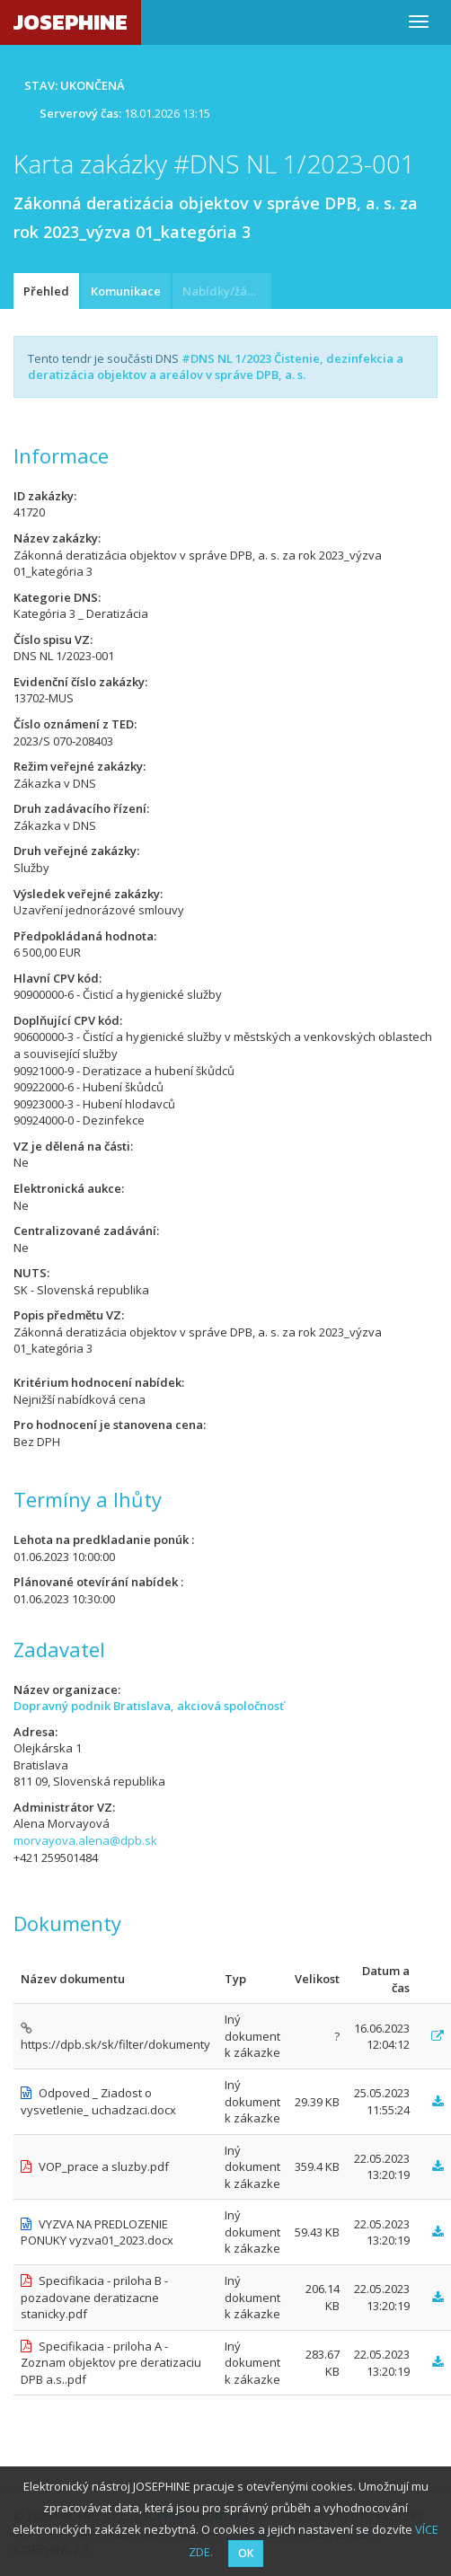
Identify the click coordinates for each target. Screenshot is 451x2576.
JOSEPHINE (70, 22)
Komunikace (126, 291)
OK (245, 2553)
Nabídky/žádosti (226, 291)
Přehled (46, 291)
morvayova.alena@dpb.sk (85, 1840)
